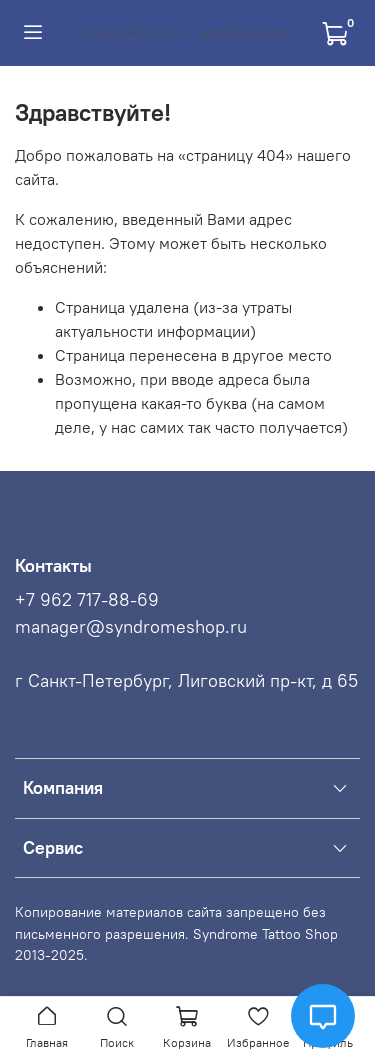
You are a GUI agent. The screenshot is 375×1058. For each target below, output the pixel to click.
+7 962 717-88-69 (87, 600)
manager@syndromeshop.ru (131, 627)
